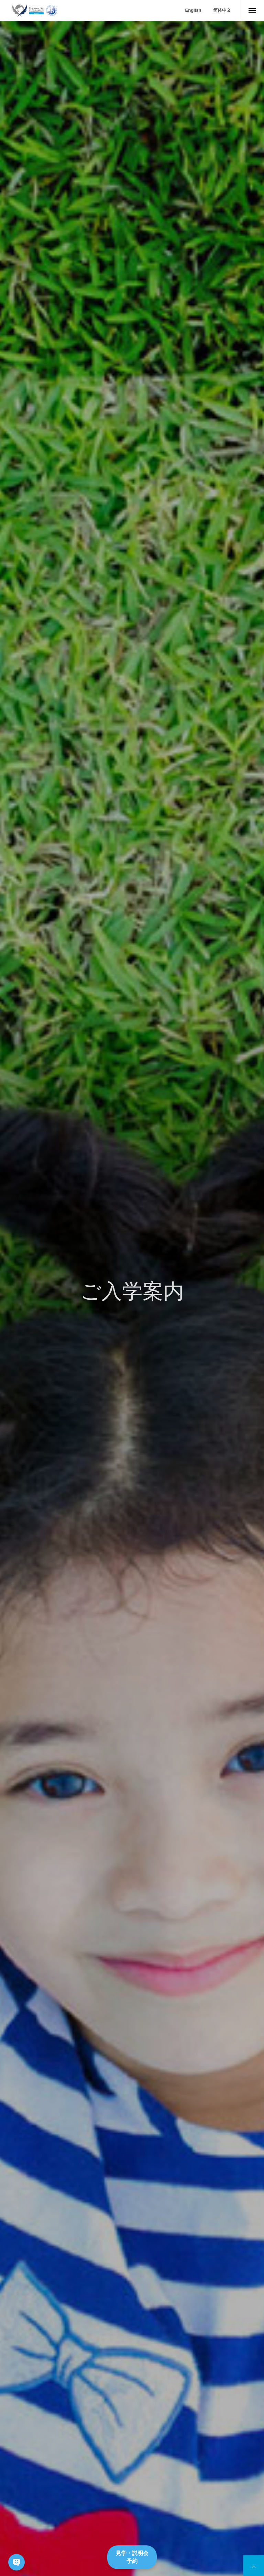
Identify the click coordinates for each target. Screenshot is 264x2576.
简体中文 (222, 10)
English (193, 10)
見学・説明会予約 (132, 2557)
